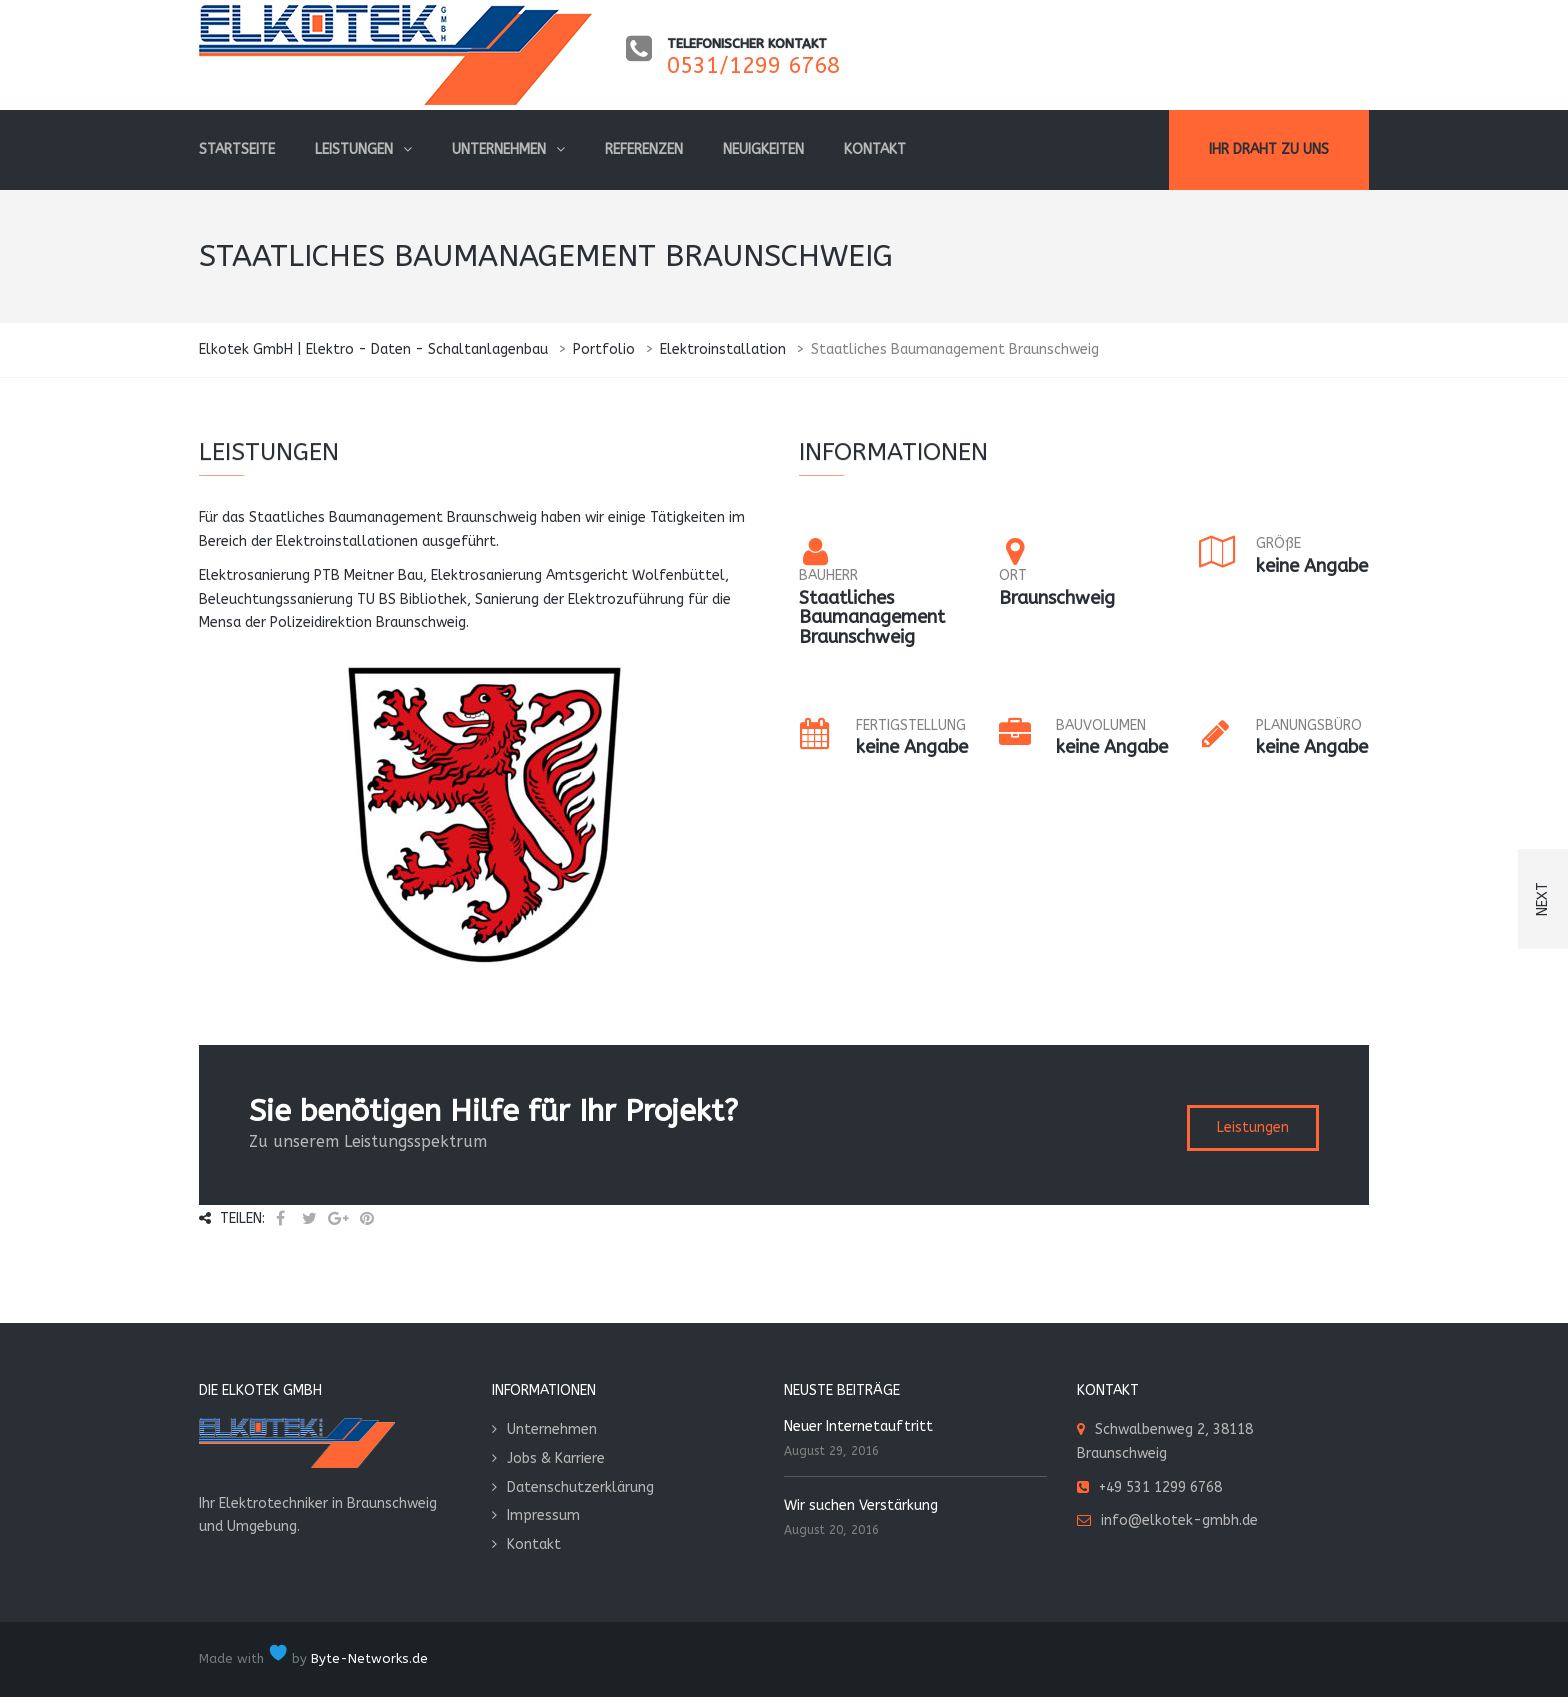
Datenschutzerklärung (580, 1487)
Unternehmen (499, 149)
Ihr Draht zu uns (1269, 149)
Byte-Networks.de (369, 1658)
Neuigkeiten (763, 149)
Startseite (237, 149)
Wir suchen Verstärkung (861, 1505)
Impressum (543, 1515)
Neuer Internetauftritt (858, 1426)
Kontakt (875, 149)
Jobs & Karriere (556, 1458)
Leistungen (354, 149)
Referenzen (644, 149)
